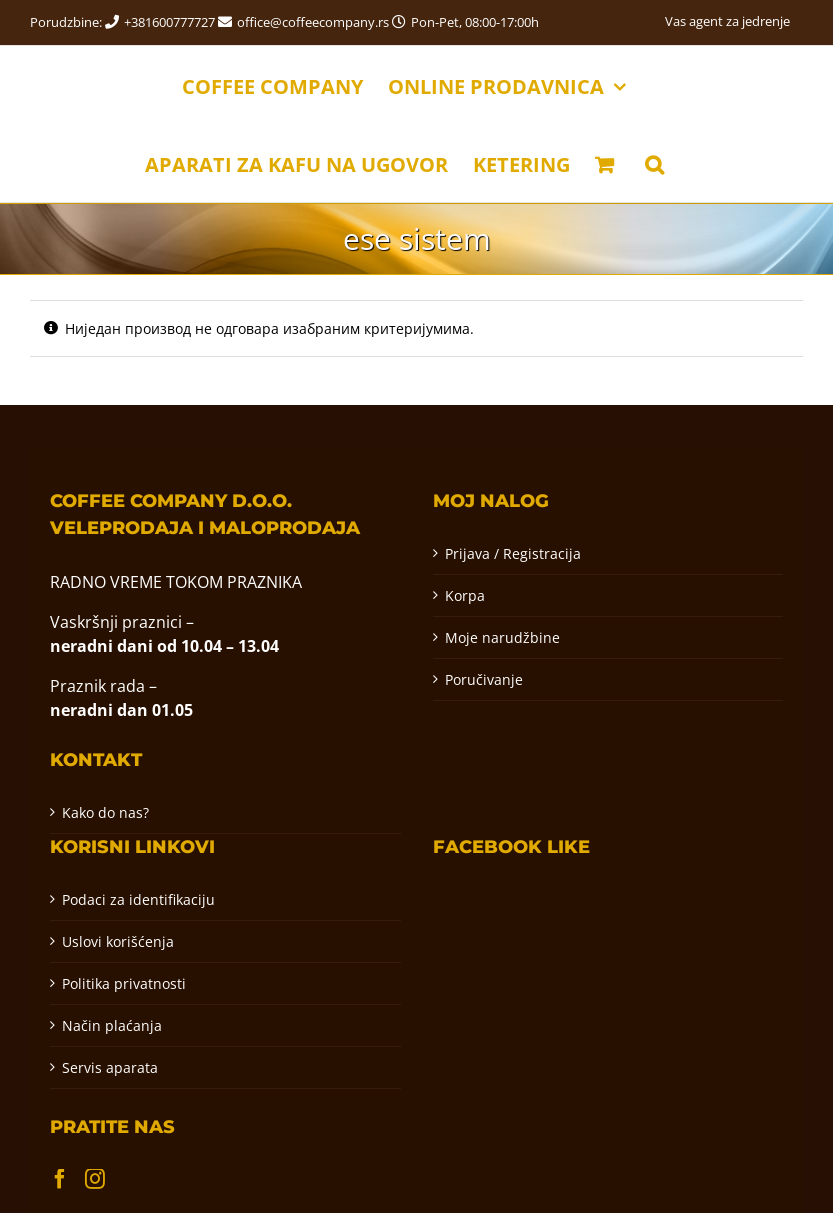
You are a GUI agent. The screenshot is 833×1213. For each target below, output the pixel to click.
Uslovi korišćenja (118, 941)
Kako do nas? (105, 812)
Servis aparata (110, 1067)
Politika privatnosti (124, 983)
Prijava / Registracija (513, 553)
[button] (654, 163)
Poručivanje (484, 679)
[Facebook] (60, 1179)
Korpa (465, 595)
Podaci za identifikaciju (138, 899)
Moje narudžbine (502, 637)
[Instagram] (95, 1179)
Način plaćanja (112, 1025)
